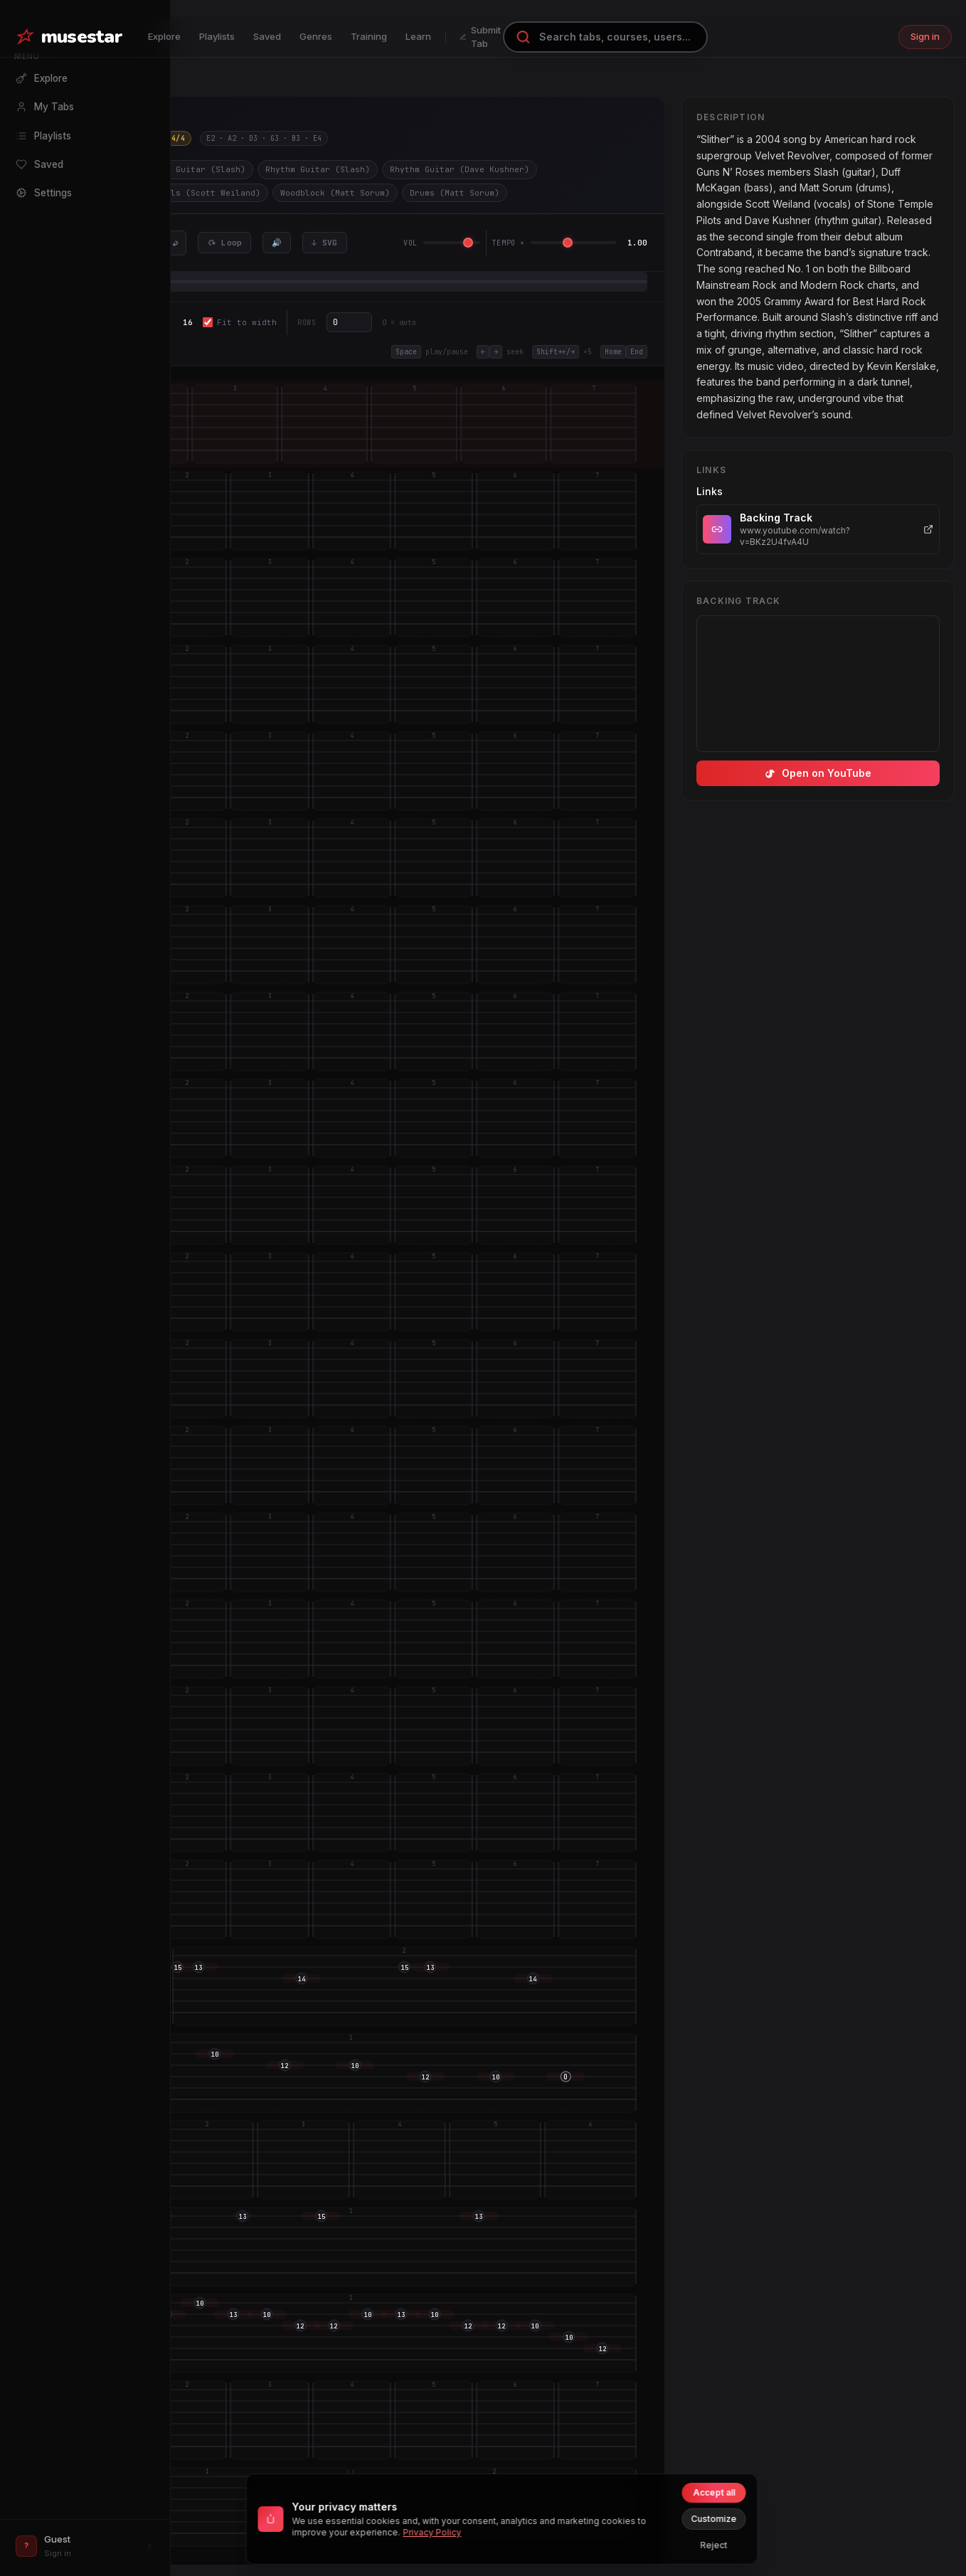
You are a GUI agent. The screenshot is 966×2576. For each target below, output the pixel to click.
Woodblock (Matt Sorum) (335, 193)
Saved (267, 36)
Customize (714, 2518)
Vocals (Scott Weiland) (205, 193)
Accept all (714, 2492)
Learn (418, 36)
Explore (164, 36)
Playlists (217, 36)
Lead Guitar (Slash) (198, 169)
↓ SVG (324, 243)
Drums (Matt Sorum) (454, 193)
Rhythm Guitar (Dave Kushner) (459, 169)
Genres (315, 36)
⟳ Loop (225, 243)
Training (369, 36)
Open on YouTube (818, 773)
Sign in (925, 36)
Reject (714, 2545)
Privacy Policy (432, 2532)
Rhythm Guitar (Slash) (317, 169)
